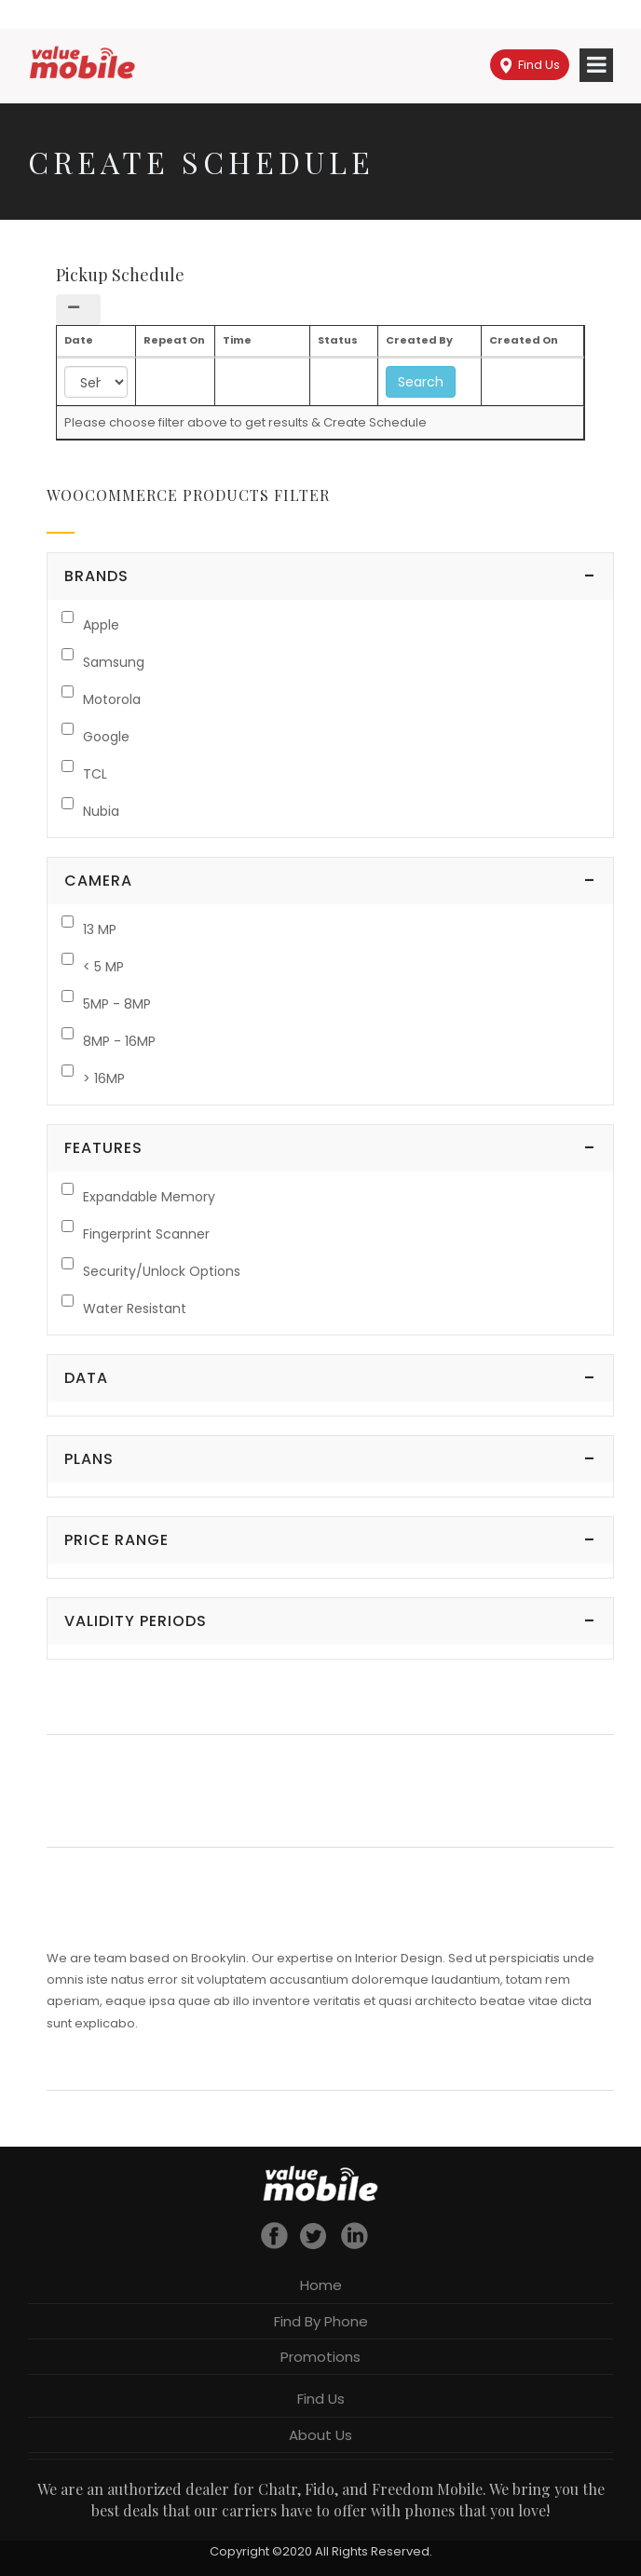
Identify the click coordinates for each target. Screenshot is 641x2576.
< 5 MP (103, 966)
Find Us (530, 65)
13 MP (99, 929)
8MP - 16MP (119, 1041)
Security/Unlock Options (161, 1271)
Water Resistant (134, 1308)
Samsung (113, 662)
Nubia (101, 811)
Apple (101, 625)
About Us (320, 2435)
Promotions (320, 2356)
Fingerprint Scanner (146, 1234)
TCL (95, 774)
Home (321, 2285)
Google (106, 736)
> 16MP (104, 1078)
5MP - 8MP (117, 1004)
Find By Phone (321, 2321)
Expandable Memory (149, 1196)
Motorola (112, 699)
